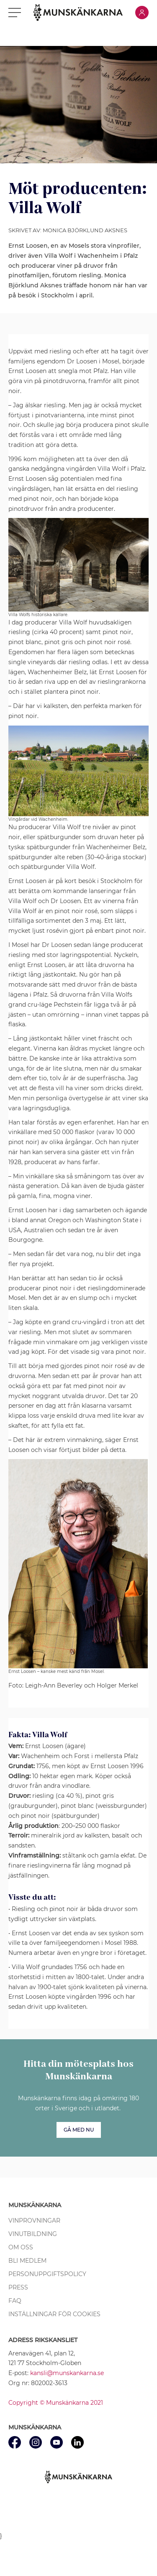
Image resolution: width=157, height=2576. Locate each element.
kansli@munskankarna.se (67, 2373)
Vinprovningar (34, 2220)
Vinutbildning (32, 2234)
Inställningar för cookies (54, 2314)
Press (18, 2287)
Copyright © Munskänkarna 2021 (55, 2402)
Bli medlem (27, 2260)
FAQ (14, 2300)
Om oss (20, 2247)
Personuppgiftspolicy (47, 2274)
